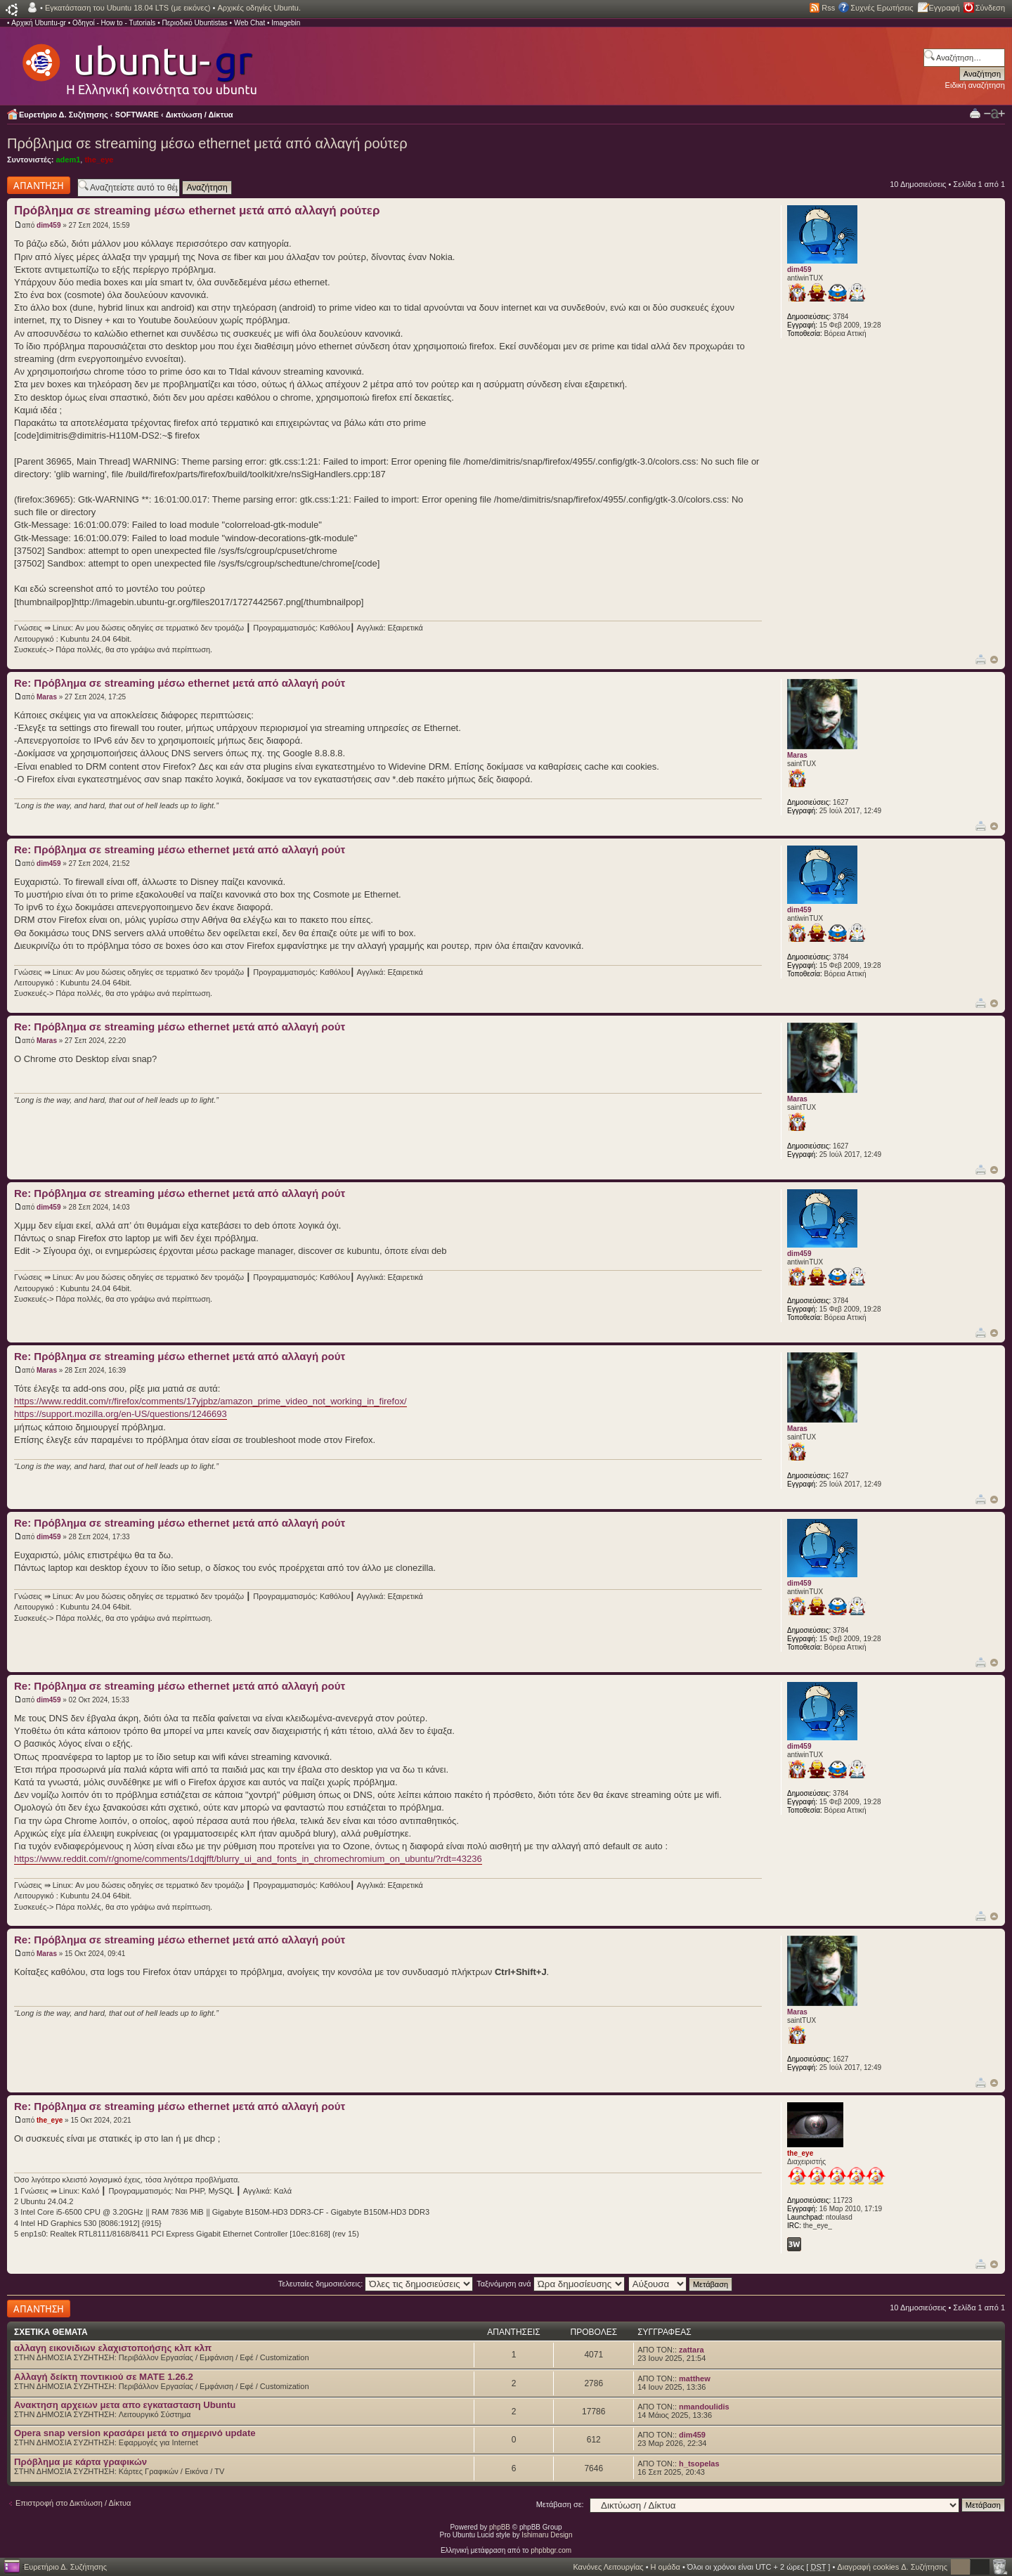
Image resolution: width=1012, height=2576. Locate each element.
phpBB (499, 2527)
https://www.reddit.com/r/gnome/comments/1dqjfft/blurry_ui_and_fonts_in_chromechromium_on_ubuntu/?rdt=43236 (248, 1858)
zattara (691, 2349)
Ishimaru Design (546, 2535)
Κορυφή (994, 660)
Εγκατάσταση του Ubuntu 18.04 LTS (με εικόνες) (127, 8)
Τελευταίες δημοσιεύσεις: (376, 2283)
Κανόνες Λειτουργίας (608, 2567)
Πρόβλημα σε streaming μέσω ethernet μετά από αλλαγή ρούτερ (207, 143)
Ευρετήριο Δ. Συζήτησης (63, 114)
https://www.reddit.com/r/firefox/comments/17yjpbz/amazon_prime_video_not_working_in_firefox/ (210, 1401)
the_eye (98, 159)
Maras (47, 697)
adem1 (68, 159)
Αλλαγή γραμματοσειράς (994, 114)
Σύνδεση (990, 8)
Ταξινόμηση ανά (550, 2283)
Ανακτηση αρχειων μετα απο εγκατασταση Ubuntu (124, 2405)
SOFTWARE (137, 114)
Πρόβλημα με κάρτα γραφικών (80, 2462)
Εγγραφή (944, 8)
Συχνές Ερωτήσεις (881, 8)
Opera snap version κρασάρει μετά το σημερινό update (135, 2433)
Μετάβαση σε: (560, 2504)
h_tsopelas (699, 2463)
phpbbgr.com (551, 2550)
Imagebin (285, 23)
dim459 (48, 225)
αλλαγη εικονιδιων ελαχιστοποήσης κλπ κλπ (113, 2348)
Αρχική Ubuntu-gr (38, 23)
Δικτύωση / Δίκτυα (199, 114)
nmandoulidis (704, 2406)
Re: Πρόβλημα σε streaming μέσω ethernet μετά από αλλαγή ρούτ (179, 683)
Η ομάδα (665, 2567)
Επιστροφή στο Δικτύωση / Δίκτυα (73, 2503)
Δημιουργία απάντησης (38, 185)
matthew (695, 2378)
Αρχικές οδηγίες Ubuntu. (259, 8)
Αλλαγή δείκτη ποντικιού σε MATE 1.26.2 (103, 2376)
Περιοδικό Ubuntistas (194, 23)
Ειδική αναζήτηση (975, 85)
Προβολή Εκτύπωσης (975, 113)
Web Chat (249, 23)
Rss (828, 8)
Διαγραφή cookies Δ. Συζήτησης (892, 2567)
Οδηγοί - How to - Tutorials (113, 23)
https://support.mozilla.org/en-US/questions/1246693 (120, 1414)
